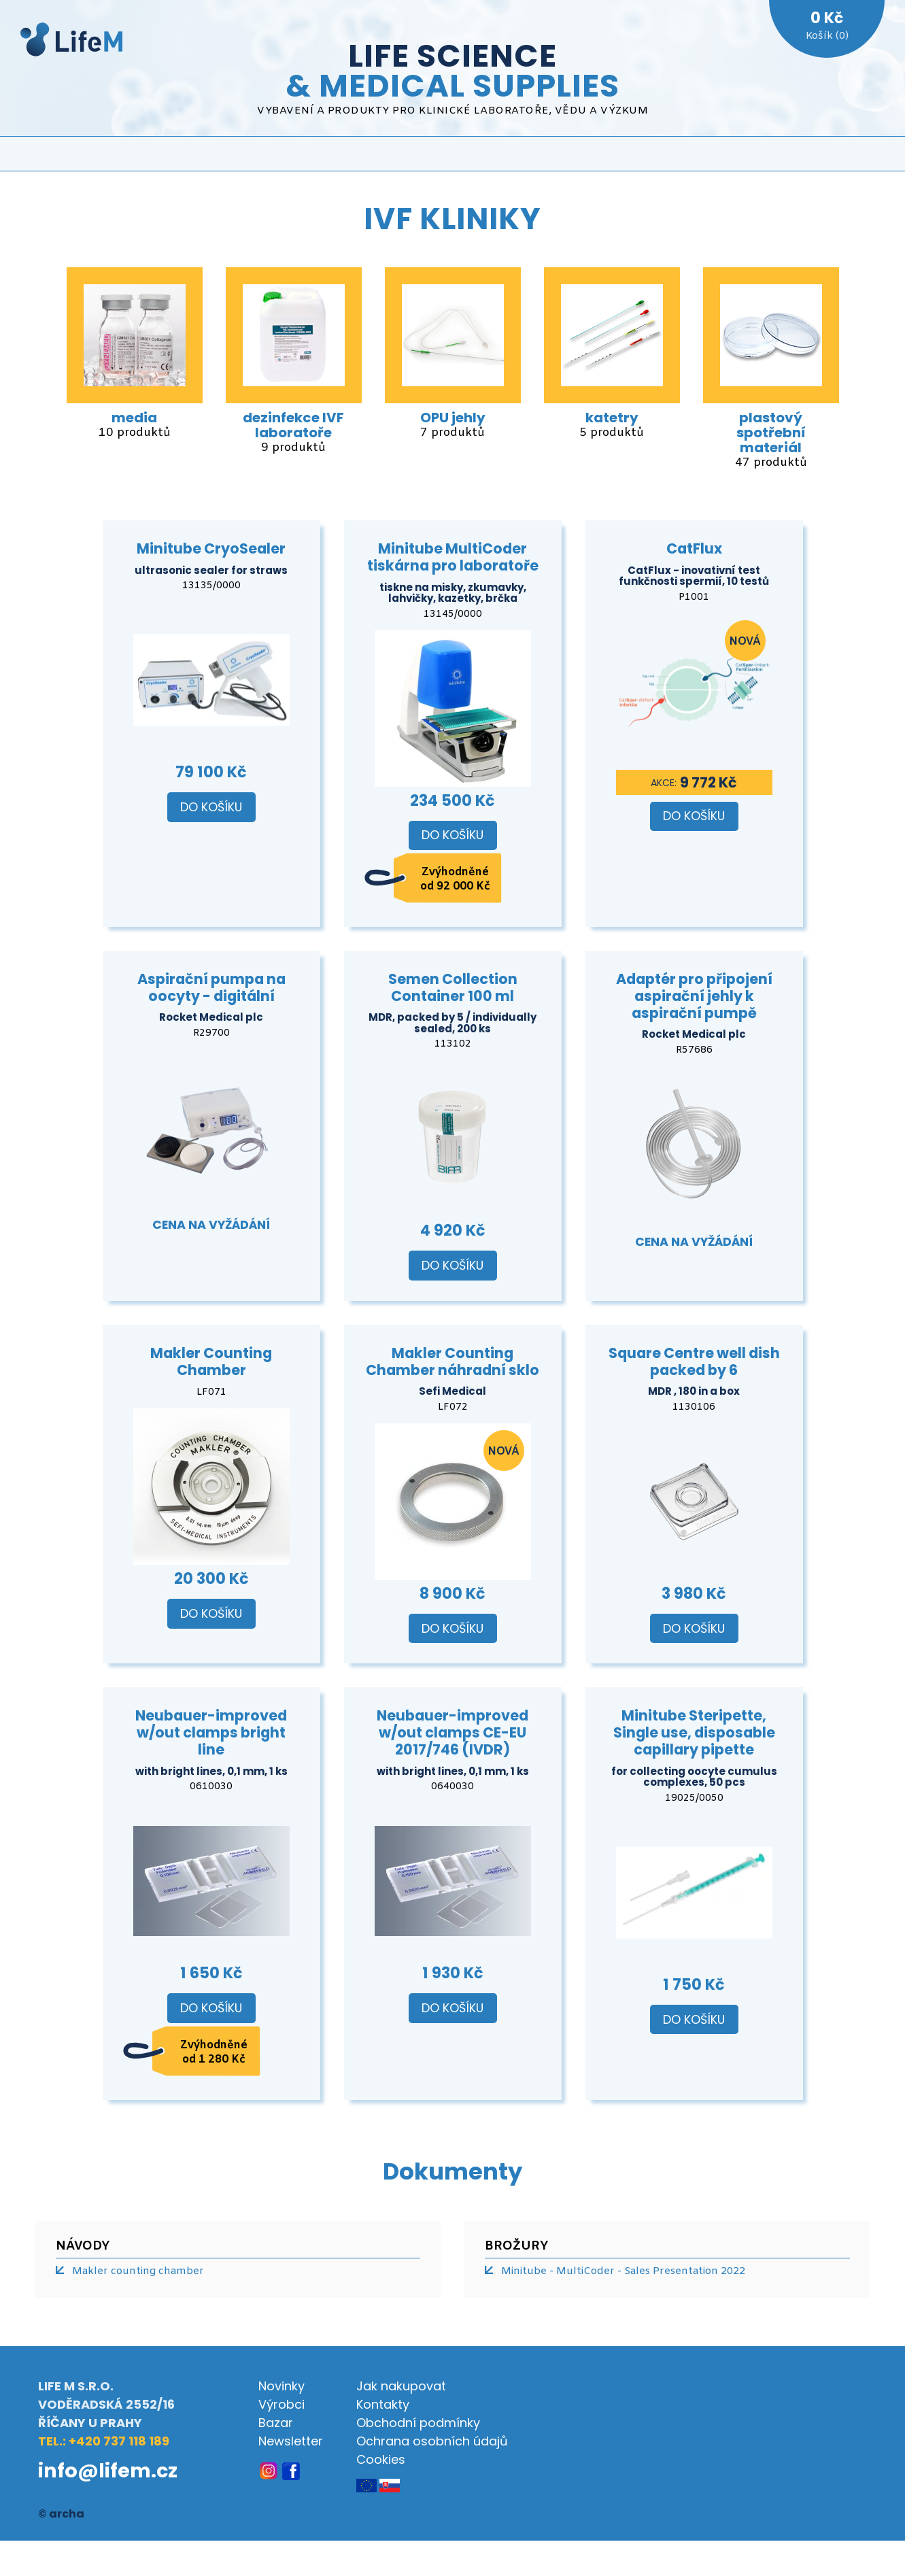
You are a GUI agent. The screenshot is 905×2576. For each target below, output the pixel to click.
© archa (61, 2514)
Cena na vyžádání (211, 1225)
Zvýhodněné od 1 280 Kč (213, 2052)
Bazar (275, 2422)
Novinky (281, 2385)
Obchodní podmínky (418, 2422)
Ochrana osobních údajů (432, 2441)
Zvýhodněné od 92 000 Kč (455, 879)
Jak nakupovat (401, 2385)
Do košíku (211, 807)
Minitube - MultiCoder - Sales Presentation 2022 (623, 2271)
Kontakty (382, 2404)
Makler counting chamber (138, 2271)
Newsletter (290, 2441)
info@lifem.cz (107, 2470)
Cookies (380, 2459)
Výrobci (281, 2404)
